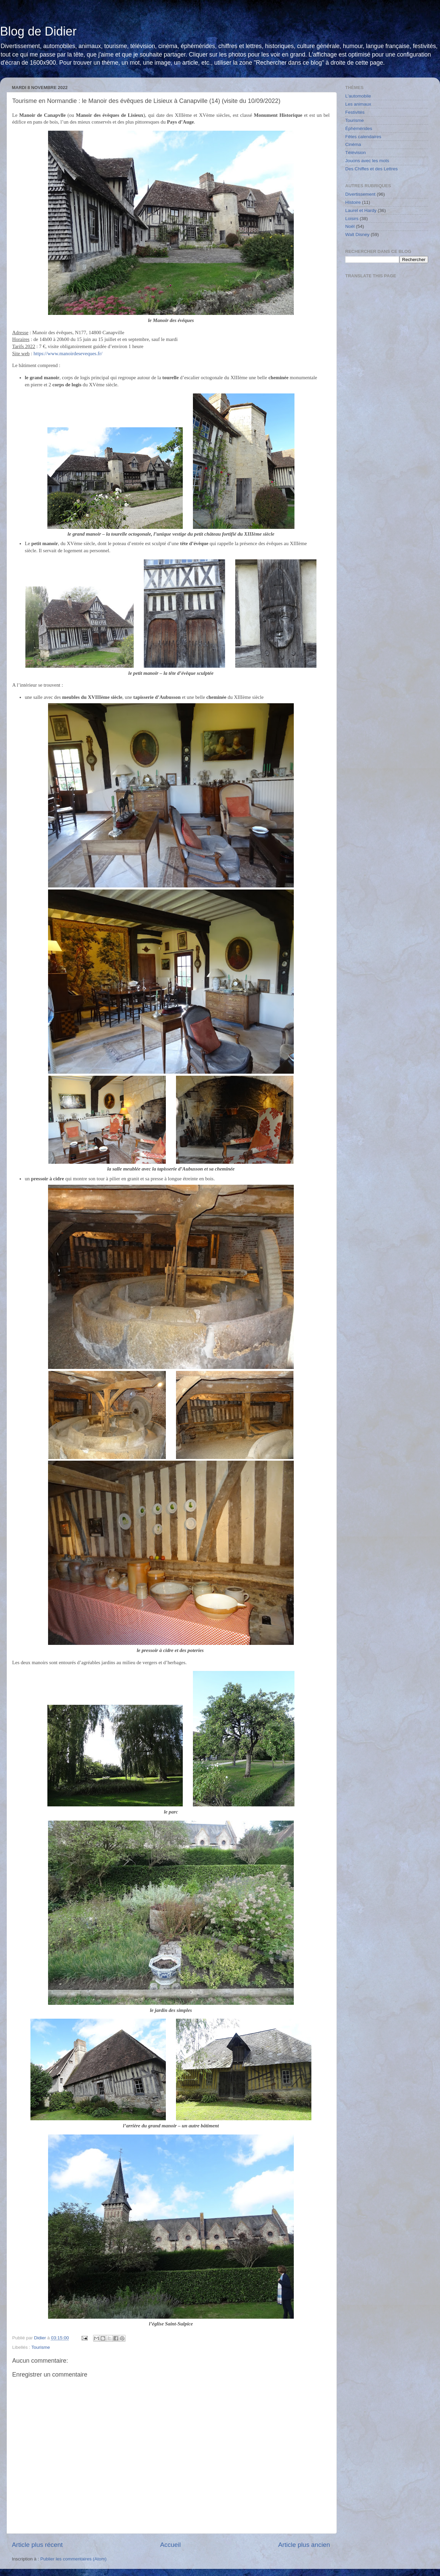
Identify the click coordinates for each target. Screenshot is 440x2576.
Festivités (355, 112)
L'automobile (358, 96)
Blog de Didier (38, 31)
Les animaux (358, 104)
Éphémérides (358, 128)
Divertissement (360, 194)
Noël (350, 226)
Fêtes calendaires (363, 136)
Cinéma (353, 144)
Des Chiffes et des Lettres (371, 168)
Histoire (353, 202)
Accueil (170, 2544)
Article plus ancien (304, 2544)
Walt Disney (357, 234)
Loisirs (351, 218)
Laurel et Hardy (360, 210)
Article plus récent (37, 2544)
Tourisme (40, 2347)
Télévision (355, 152)
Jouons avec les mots (367, 160)
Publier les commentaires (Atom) (73, 2558)
